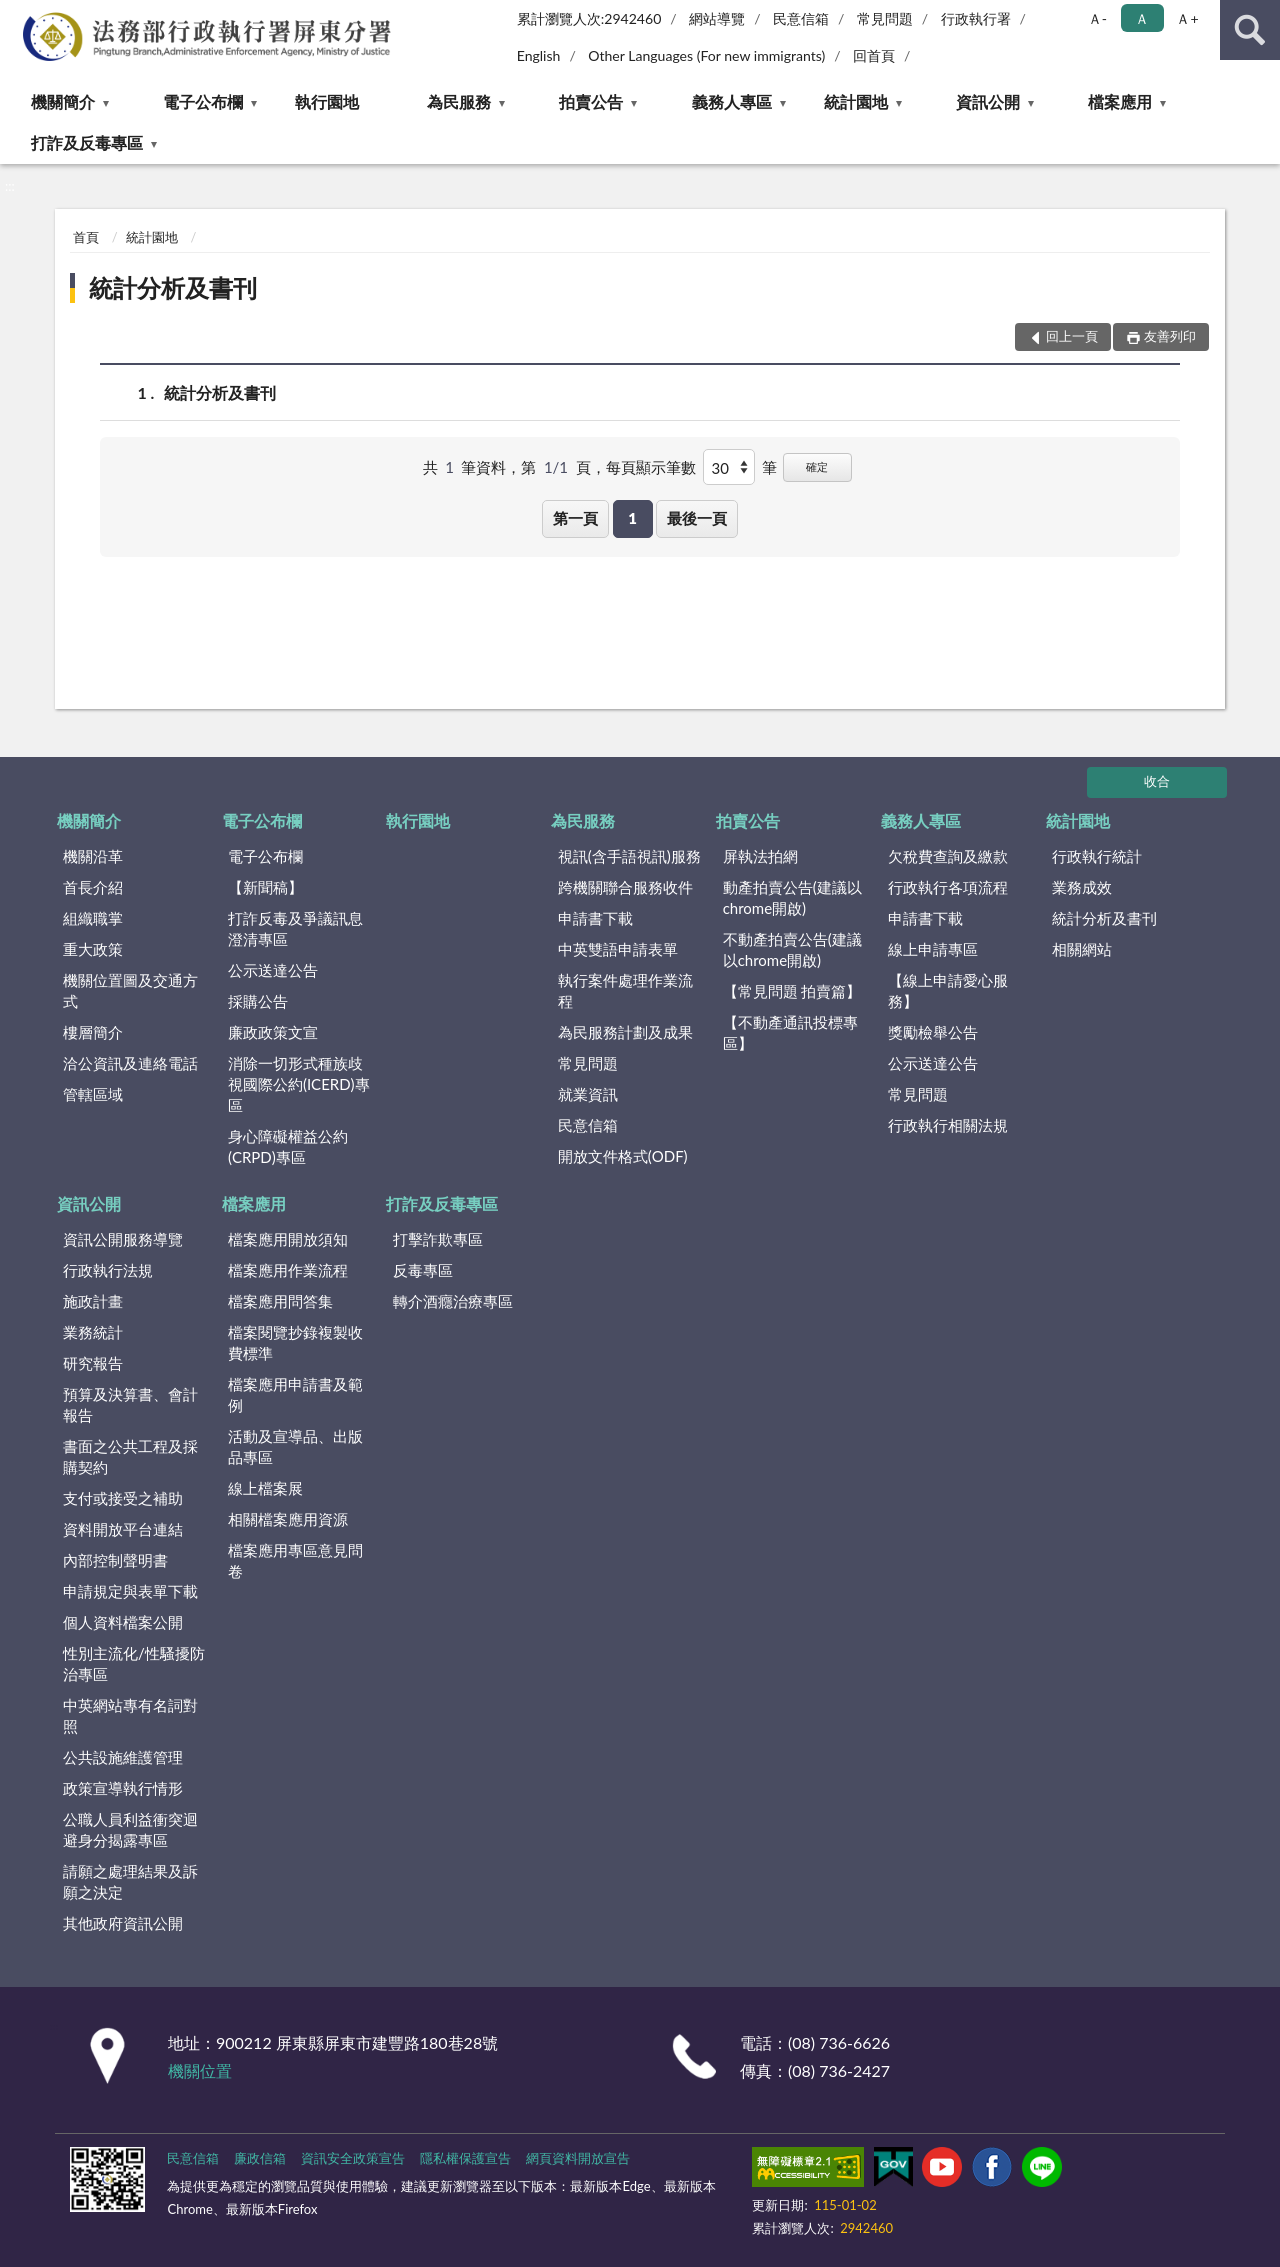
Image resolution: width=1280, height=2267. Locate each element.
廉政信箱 (260, 2158)
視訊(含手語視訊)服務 (629, 856)
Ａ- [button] (1097, 18)
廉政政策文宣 (273, 1032)
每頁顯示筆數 (651, 467)
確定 (817, 466)
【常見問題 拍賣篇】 (792, 991)
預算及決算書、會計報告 (130, 1404)
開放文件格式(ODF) (623, 1156)
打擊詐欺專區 (438, 1239)
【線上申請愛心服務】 (948, 990)
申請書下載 (595, 918)
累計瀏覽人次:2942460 (589, 18)
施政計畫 (93, 1301)
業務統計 (93, 1332)
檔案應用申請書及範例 (295, 1394)
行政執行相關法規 (948, 1125)
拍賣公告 (591, 101)
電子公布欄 (203, 101)
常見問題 (885, 18)
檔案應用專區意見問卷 (295, 1560)
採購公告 (258, 1001)
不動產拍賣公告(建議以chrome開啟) (792, 949)
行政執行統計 (1097, 856)
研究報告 (93, 1363)
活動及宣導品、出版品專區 (295, 1446)
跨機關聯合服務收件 (625, 887)
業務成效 (1082, 887)
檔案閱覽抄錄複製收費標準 (295, 1342)
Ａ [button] (1142, 18)
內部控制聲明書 (115, 1560)
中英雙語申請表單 (618, 949)
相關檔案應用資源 (288, 1519)
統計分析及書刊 (173, 287)
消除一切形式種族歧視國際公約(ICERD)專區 (299, 1084)
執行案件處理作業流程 (625, 990)
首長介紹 (93, 887)
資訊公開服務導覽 (123, 1239)
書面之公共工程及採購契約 (130, 1456)
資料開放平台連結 (123, 1529)
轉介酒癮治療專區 (453, 1301)
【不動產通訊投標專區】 (790, 1032)
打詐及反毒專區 (87, 142)
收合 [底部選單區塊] (1157, 781)
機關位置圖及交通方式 (130, 990)
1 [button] (632, 518)
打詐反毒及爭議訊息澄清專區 (295, 928)
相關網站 (1082, 949)
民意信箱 (801, 18)
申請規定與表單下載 (130, 1591)
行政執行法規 (108, 1270)
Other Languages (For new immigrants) (706, 55)
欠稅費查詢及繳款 (948, 856)
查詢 (1250, 30)
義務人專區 (732, 101)
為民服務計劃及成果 (625, 1032)
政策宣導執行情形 (123, 1788)
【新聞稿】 (265, 887)
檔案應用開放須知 (288, 1239)
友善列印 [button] (1170, 336)
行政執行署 (976, 18)
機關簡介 (63, 101)
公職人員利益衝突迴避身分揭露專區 (130, 1829)
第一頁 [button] (575, 518)
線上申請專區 (933, 949)
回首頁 (874, 55)
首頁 (86, 237)
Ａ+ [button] (1187, 18)
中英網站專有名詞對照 (130, 1715)
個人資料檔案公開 (123, 1622)
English (539, 55)
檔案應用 (1120, 101)
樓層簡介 (93, 1032)
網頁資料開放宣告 (578, 2158)
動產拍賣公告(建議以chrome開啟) (792, 897)
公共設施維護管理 (123, 1757)
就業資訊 (588, 1094)
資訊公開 (988, 101)
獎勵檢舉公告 (933, 1032)
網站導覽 (717, 18)
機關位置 (200, 2070)
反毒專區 (423, 1270)
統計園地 (856, 101)
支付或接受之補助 (123, 1498)
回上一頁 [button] (1072, 336)
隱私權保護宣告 (465, 2158)
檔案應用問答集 (280, 1301)
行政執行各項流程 (948, 887)
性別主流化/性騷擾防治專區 (134, 1663)
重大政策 (93, 949)
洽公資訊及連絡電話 (130, 1063)
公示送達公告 (273, 970)
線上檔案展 (265, 1488)
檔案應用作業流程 (288, 1270)
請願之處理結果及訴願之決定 (130, 1881)
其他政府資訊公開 (123, 1923)
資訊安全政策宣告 (353, 2158)
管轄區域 (93, 1094)
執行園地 (327, 101)
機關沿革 (93, 856)
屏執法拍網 (760, 856)
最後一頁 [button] (697, 518)
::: (16, 15)
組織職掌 (93, 918)
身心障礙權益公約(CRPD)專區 (288, 1146)
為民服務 (459, 101)
